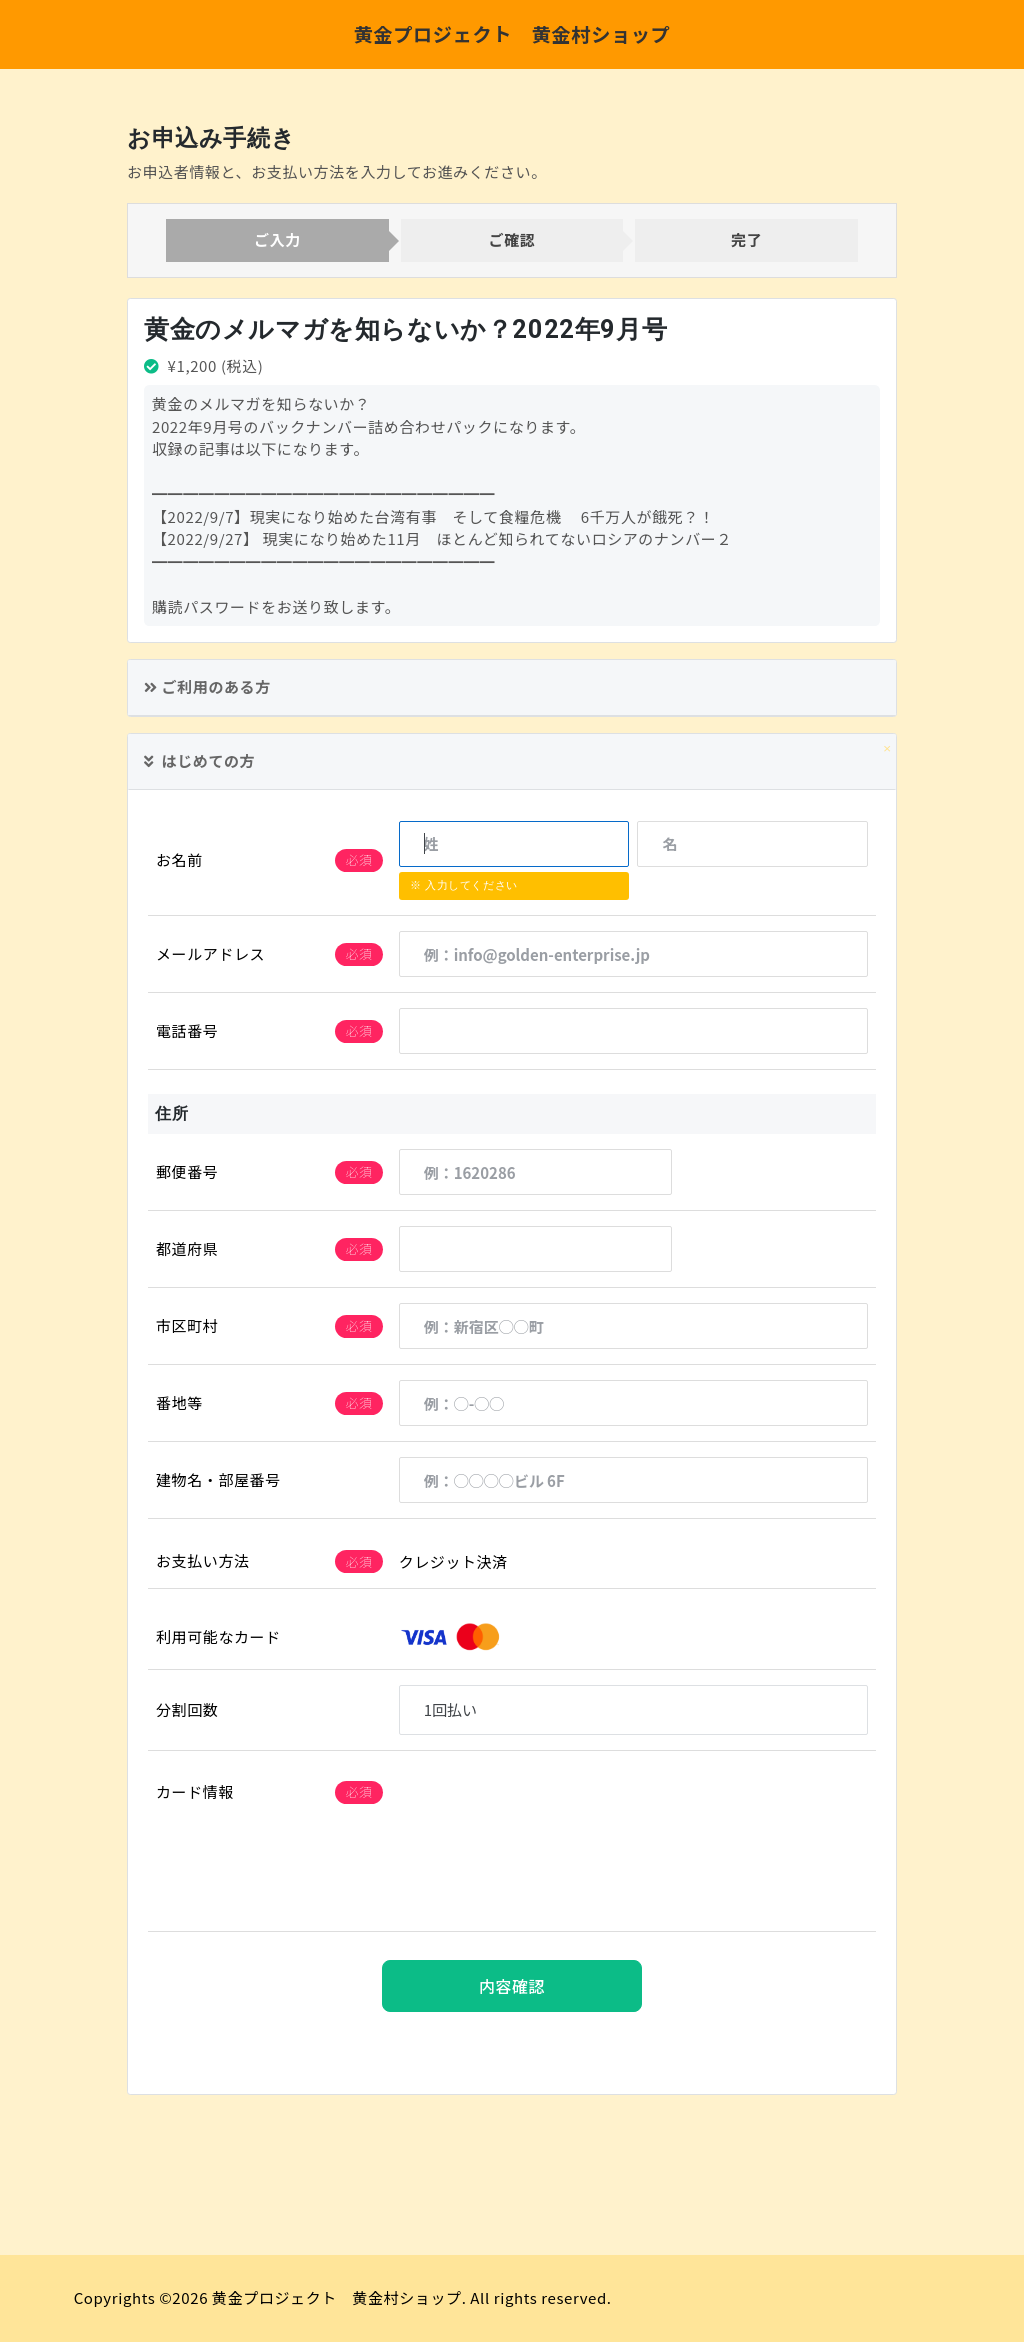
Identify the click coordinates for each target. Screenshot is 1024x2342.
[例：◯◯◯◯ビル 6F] (633, 1480)
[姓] (514, 843)
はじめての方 (199, 760)
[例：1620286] (536, 1172)
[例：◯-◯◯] (633, 1403)
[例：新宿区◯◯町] (633, 1326)
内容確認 (512, 1986)
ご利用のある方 (207, 686)
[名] (752, 843)
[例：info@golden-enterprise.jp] (633, 954)
